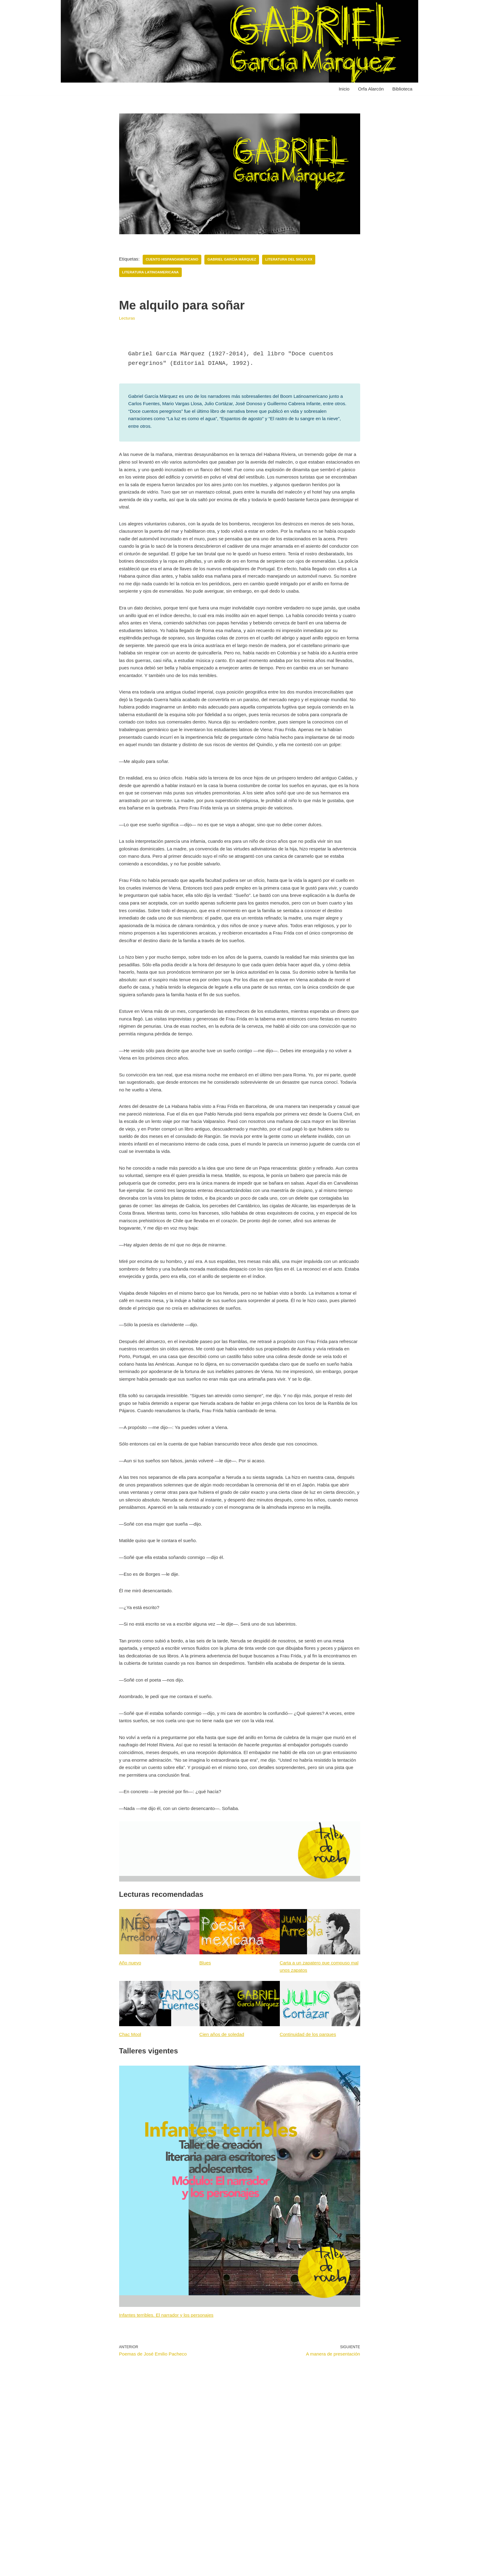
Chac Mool (130, 2206)
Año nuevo (131, 2131)
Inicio (341, 89)
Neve (71, 2568)
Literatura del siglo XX (296, 260)
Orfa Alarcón (369, 89)
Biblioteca (401, 89)
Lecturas (127, 319)
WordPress (135, 2568)
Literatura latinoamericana (152, 273)
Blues (205, 2131)
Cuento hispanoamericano (175, 260)
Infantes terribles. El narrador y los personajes (169, 2488)
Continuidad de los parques (309, 2206)
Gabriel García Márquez (237, 260)
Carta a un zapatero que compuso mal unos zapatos (317, 2136)
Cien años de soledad (223, 2206)
